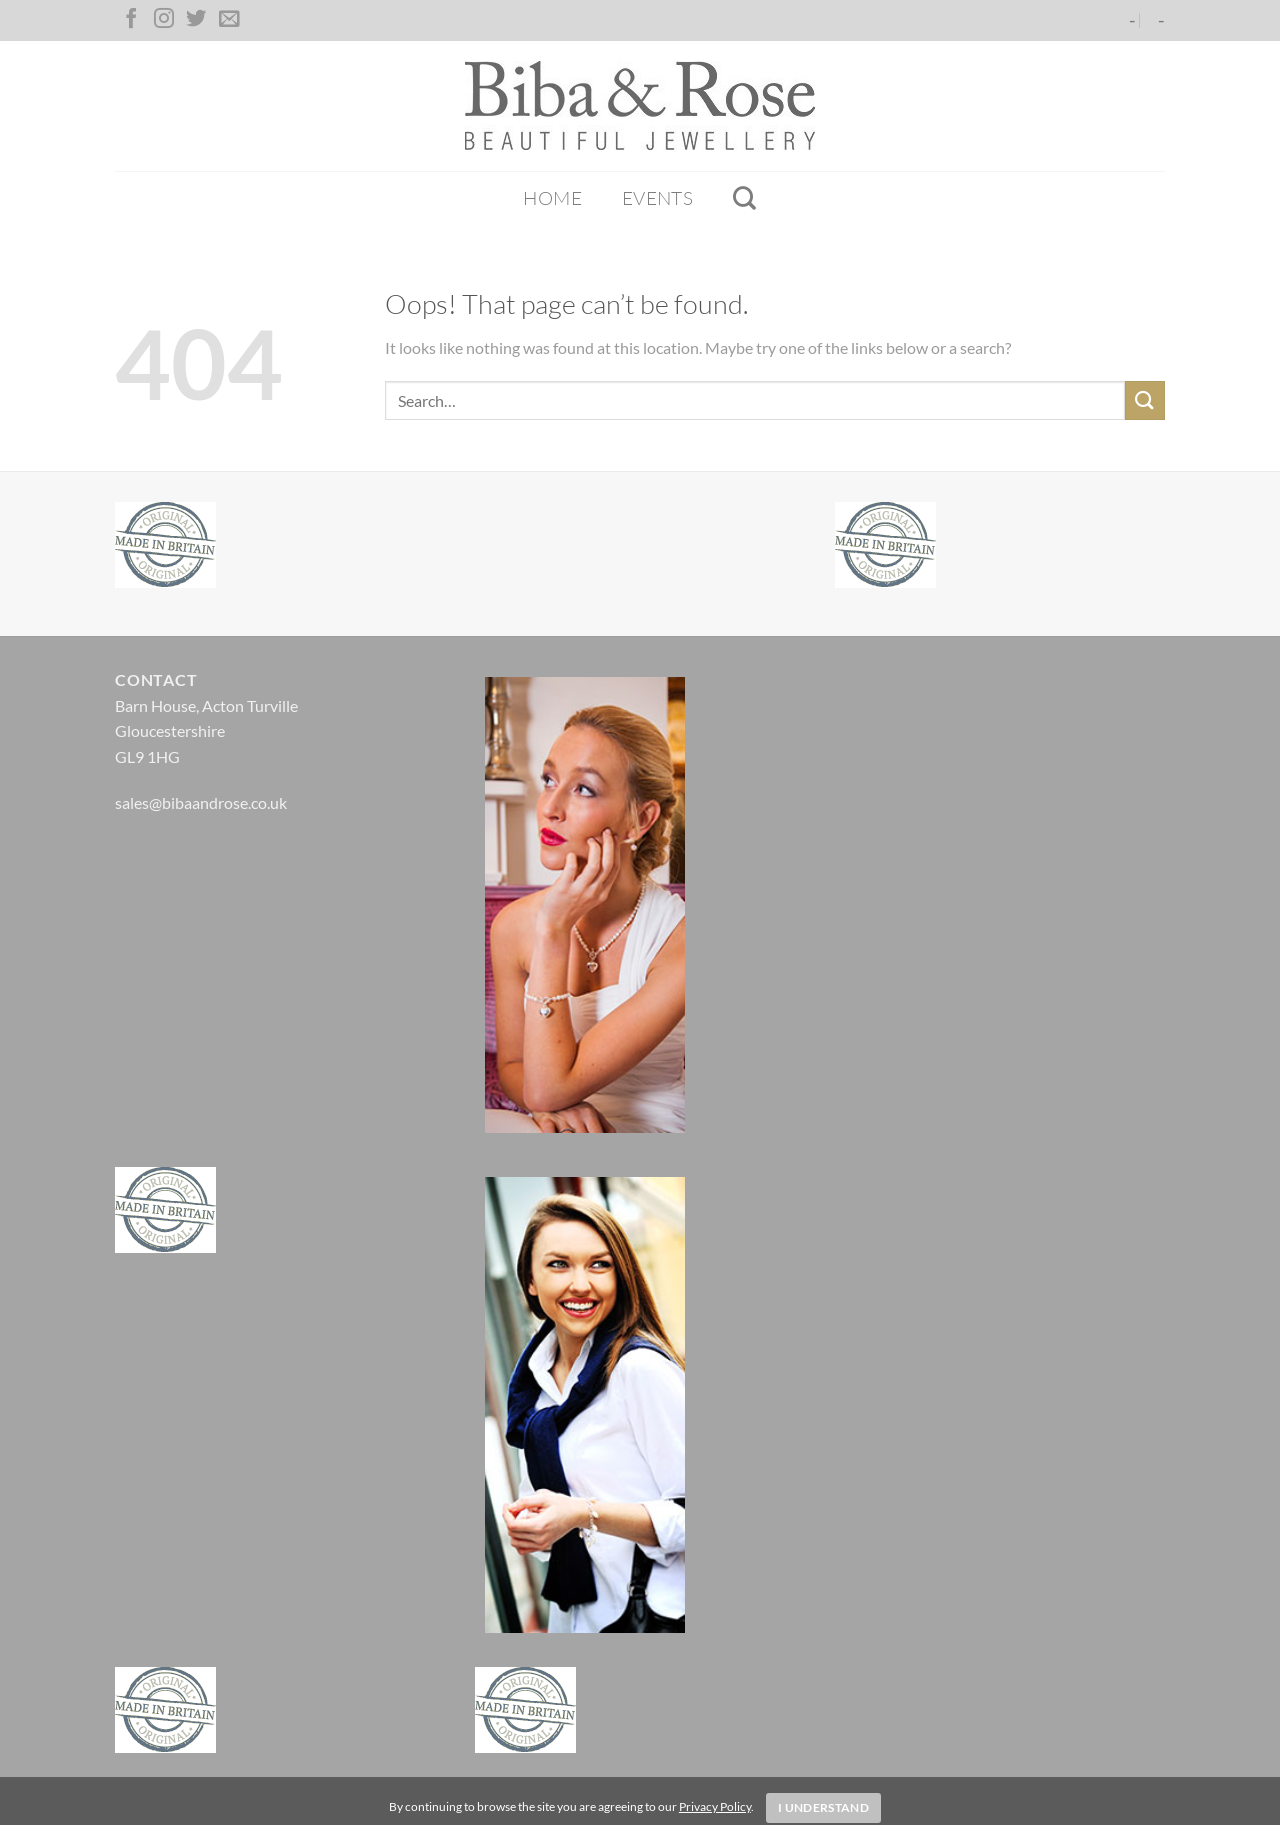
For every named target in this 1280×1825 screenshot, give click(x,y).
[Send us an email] (229, 20)
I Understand (823, 1807)
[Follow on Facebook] (131, 20)
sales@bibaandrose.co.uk (201, 802)
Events (657, 198)
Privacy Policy (715, 1806)
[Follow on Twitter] (196, 20)
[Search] (744, 198)
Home (552, 198)
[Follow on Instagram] (164, 20)
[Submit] (1145, 400)
